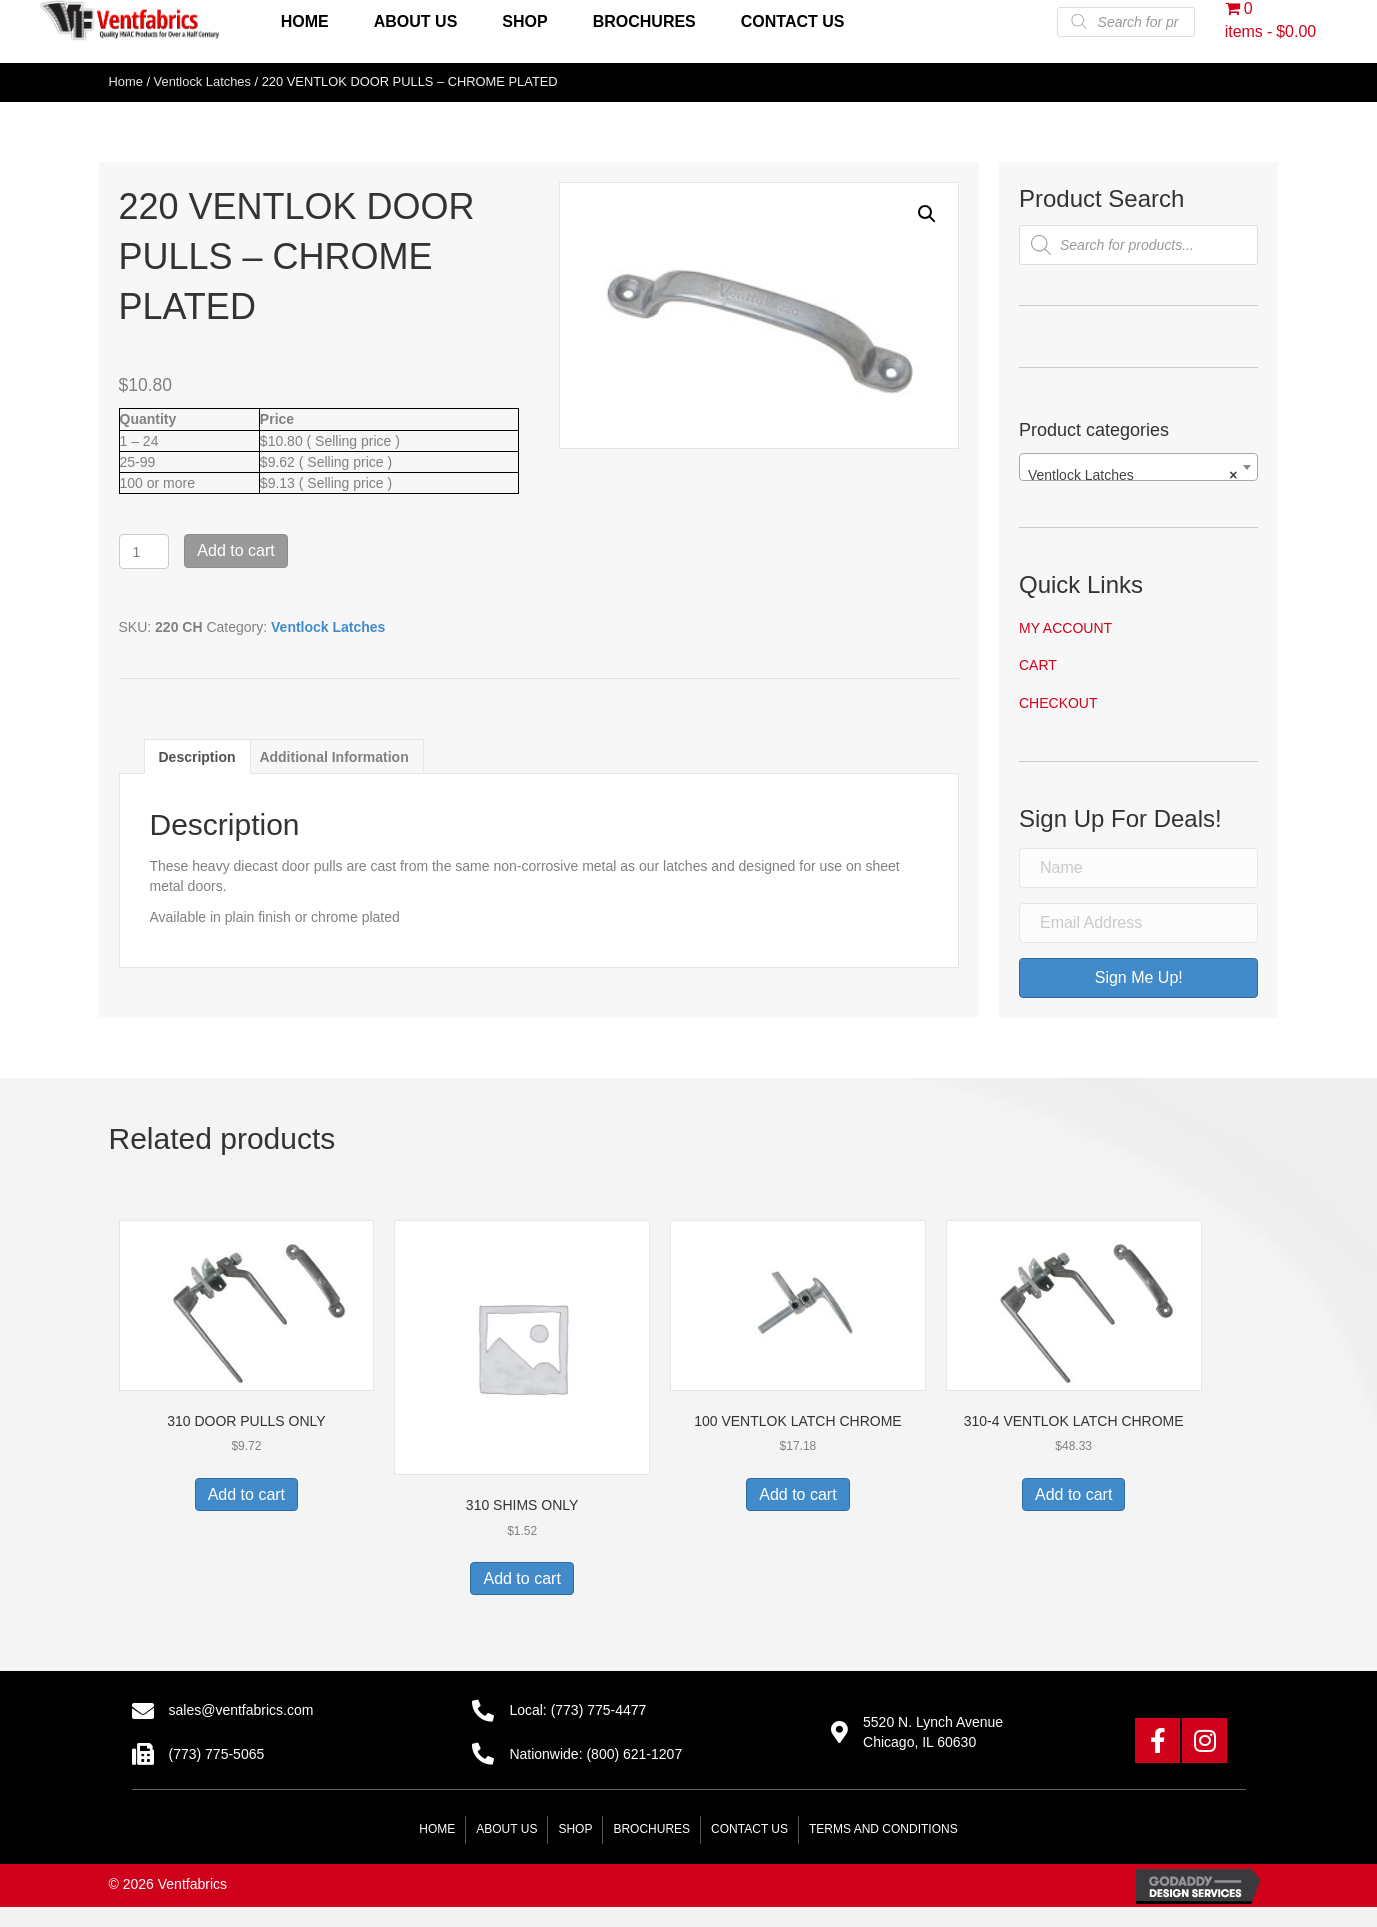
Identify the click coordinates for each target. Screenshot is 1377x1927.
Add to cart (235, 550)
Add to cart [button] (246, 1494)
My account (1065, 628)
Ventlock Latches (202, 81)
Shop (575, 1829)
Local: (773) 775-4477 (577, 1710)
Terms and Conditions (883, 1829)
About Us (506, 1829)
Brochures (651, 1829)
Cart (1038, 665)
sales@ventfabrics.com (241, 1710)
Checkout (1058, 703)
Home (126, 81)
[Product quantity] (144, 551)
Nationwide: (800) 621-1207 (595, 1754)
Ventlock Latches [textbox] (1133, 475)
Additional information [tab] (333, 757)
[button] (927, 214)
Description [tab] (197, 757)
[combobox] (1139, 467)
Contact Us (749, 1829)
